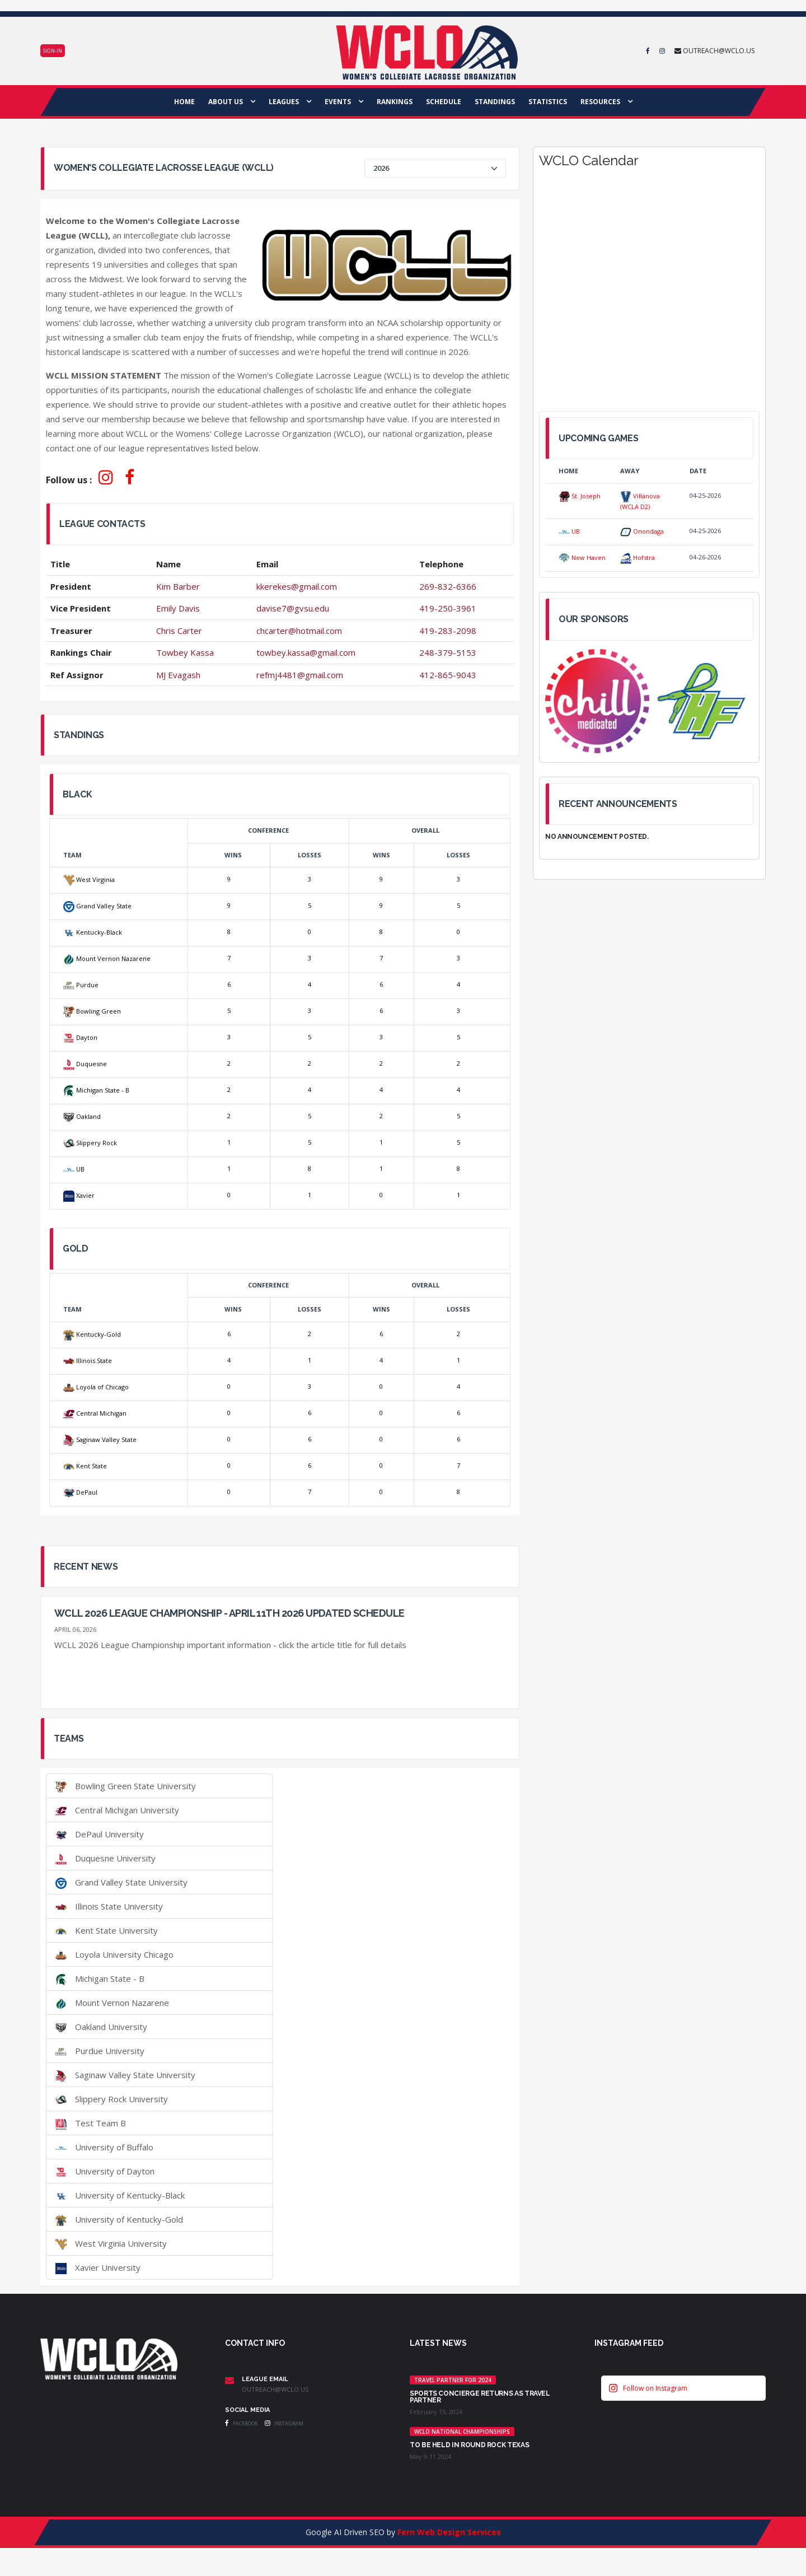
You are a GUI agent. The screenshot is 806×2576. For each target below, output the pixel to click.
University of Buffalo (104, 2147)
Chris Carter (179, 630)
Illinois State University (109, 1906)
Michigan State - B (96, 1090)
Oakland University (101, 2026)
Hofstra (637, 557)
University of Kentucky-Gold (119, 2219)
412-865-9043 (447, 674)
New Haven (582, 557)
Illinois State (87, 1360)
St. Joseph (580, 496)
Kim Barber (178, 586)
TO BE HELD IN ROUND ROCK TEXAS (469, 2445)
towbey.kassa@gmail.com (305, 652)
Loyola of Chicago (96, 1387)
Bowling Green (92, 1011)
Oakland (82, 1116)
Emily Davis (178, 608)
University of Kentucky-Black (120, 2195)
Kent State (85, 1466)
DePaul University (99, 1834)
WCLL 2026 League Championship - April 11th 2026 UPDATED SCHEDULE (229, 1613)
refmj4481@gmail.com (299, 674)
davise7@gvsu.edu (292, 608)
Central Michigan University (117, 1810)
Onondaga (642, 531)
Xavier (79, 1195)
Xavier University (97, 2267)
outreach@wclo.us (275, 2389)
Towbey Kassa (185, 652)
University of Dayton (104, 2171)
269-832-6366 (447, 586)
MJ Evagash (178, 674)
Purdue (81, 985)
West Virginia (89, 879)
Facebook (241, 2423)
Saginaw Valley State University (125, 2074)
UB (74, 1169)
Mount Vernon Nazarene (107, 958)
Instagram (284, 2423)
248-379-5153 (447, 652)
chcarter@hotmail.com (299, 630)
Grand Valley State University (121, 1882)
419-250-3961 (447, 608)
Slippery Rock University (111, 2098)
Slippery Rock (90, 1142)
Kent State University (106, 1930)
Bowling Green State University (125, 1785)
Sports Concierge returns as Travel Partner (480, 2397)
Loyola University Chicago (114, 1954)
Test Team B (90, 2123)
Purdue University (99, 2050)
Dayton (80, 1037)
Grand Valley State (97, 906)
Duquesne (85, 1064)
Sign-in (52, 50)
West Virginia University (111, 2243)
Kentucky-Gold (92, 1334)
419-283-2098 (447, 630)
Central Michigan (94, 1413)
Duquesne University (105, 1858)
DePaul (80, 1492)
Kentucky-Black (92, 932)
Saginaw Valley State (100, 1439)
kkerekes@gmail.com (296, 586)
